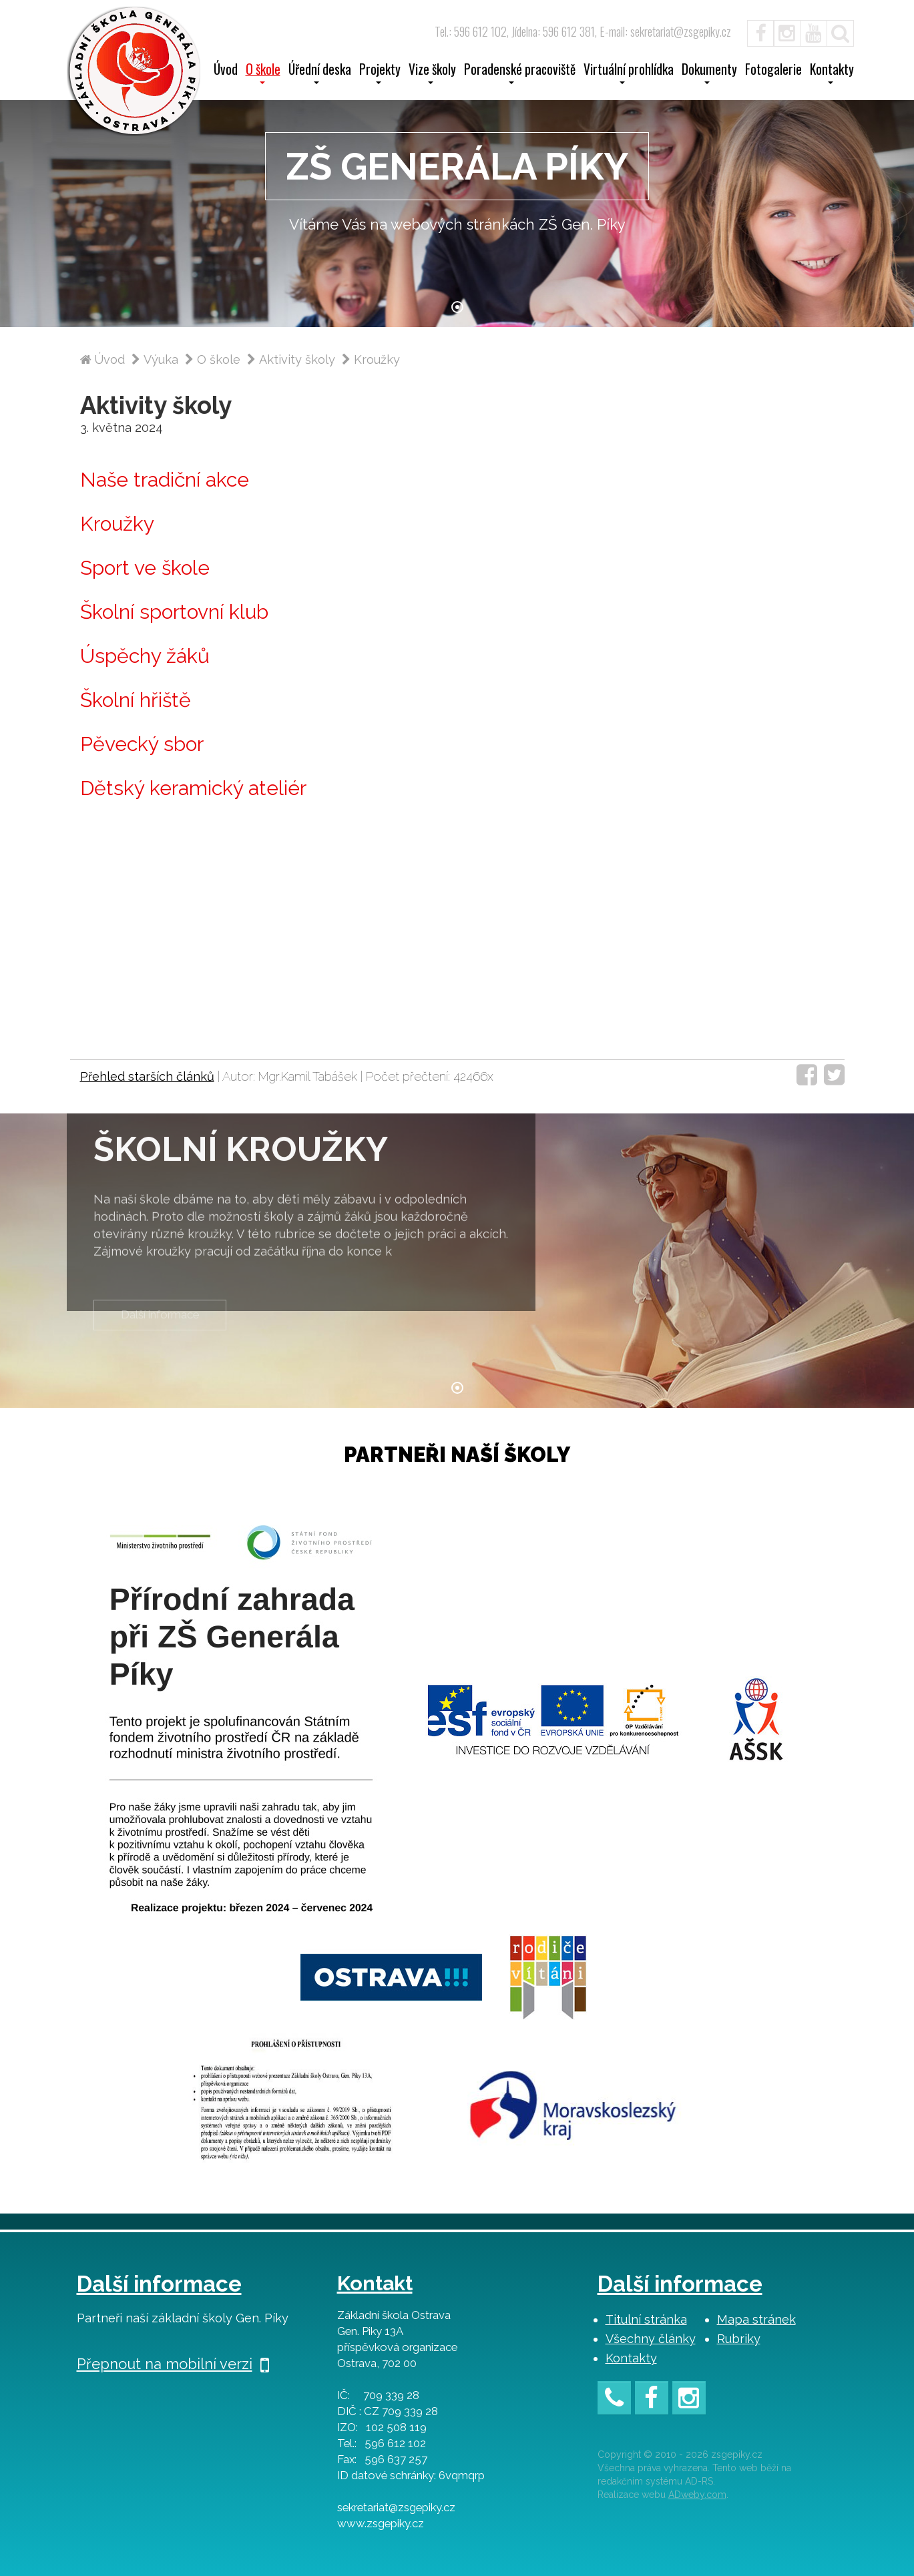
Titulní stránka (646, 2319)
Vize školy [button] (432, 73)
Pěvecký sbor (142, 744)
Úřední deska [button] (319, 73)
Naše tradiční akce (164, 479)
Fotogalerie (773, 71)
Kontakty (631, 2358)
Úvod (226, 71)
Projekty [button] (380, 73)
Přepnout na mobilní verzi (173, 2363)
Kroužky (117, 523)
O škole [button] (263, 73)
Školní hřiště (135, 700)
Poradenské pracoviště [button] (520, 73)
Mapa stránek (756, 2319)
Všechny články (651, 2339)
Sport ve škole (145, 567)
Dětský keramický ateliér (193, 788)
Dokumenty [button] (709, 73)
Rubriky (738, 2339)
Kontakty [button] (832, 73)
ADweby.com (697, 2494)
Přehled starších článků (147, 1076)
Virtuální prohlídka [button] (629, 73)
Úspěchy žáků (145, 656)
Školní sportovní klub (174, 611)
